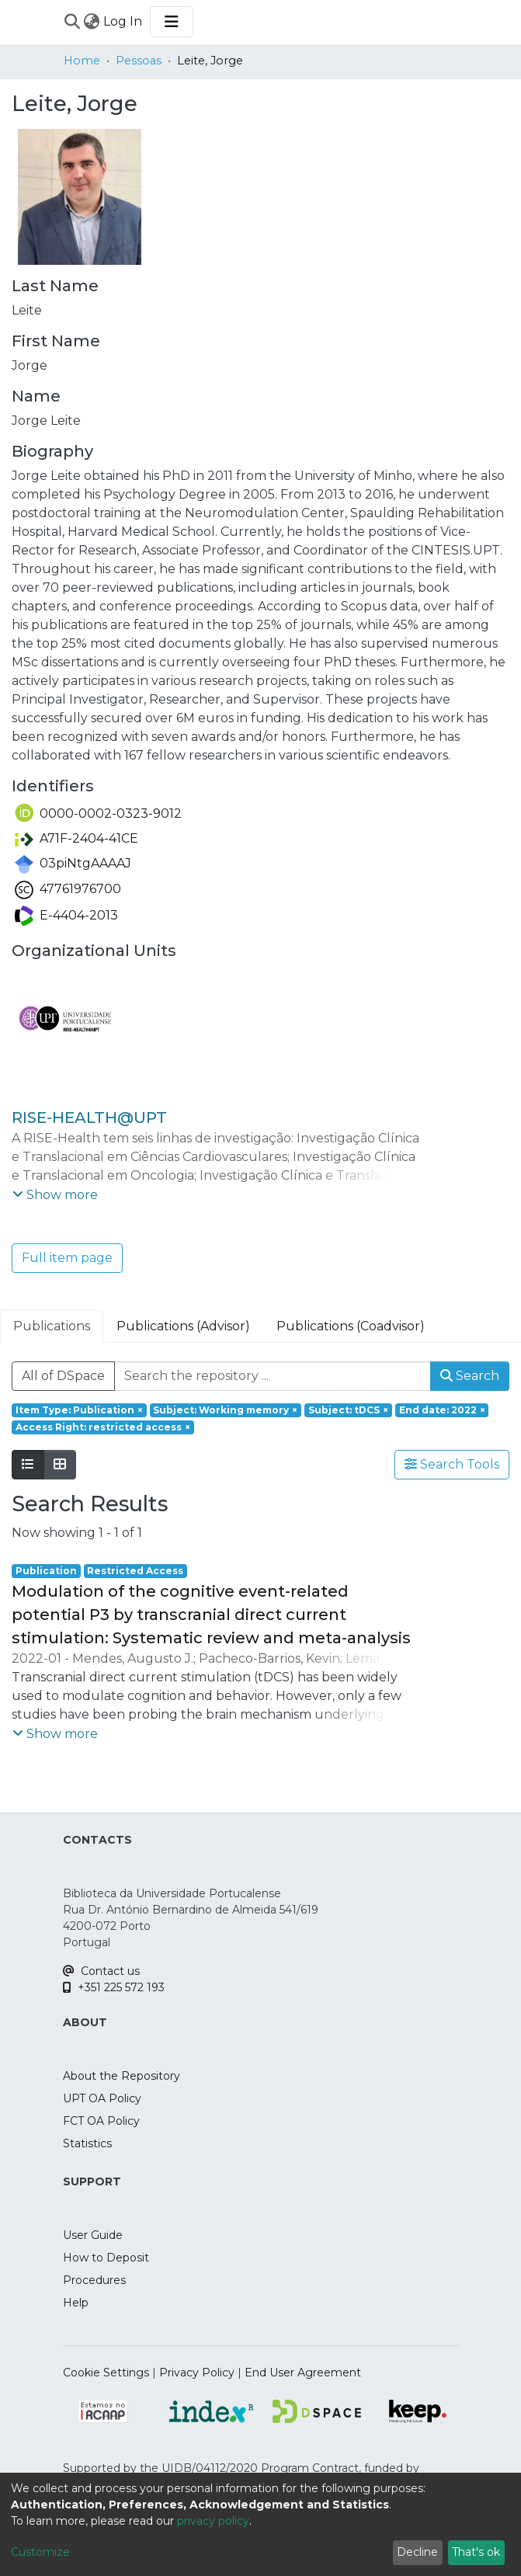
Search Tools (452, 1464)
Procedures (94, 2280)
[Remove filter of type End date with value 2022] (442, 1410)
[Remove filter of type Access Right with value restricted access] (103, 1427)
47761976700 (68, 888)
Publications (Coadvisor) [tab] (350, 1326)
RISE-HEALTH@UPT (89, 1117)
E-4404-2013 (66, 915)
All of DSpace (63, 1375)
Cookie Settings (106, 2373)
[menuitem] (92, 21)
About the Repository (121, 2076)
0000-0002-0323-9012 (98, 813)
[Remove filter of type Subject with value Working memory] (226, 1410)
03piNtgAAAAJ (73, 863)
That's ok (476, 2552)
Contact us (101, 1971)
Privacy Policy (196, 2373)
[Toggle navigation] (171, 21)
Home (82, 61)
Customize (40, 2552)
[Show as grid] (59, 1464)
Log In (123, 21)
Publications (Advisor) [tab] (183, 1326)
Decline (417, 2552)
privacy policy (213, 2521)
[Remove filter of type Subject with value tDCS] (348, 1410)
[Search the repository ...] (272, 1376)
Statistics (87, 2143)
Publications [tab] (51, 1326)
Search (469, 1375)
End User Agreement (303, 2373)
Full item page (67, 1257)
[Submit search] (72, 21)
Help (76, 2303)
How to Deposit (106, 2258)
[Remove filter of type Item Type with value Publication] (79, 1410)
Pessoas (139, 61)
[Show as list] (28, 1464)
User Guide (93, 2235)
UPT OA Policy (102, 2098)
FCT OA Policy (101, 2121)
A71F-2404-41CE (76, 838)
